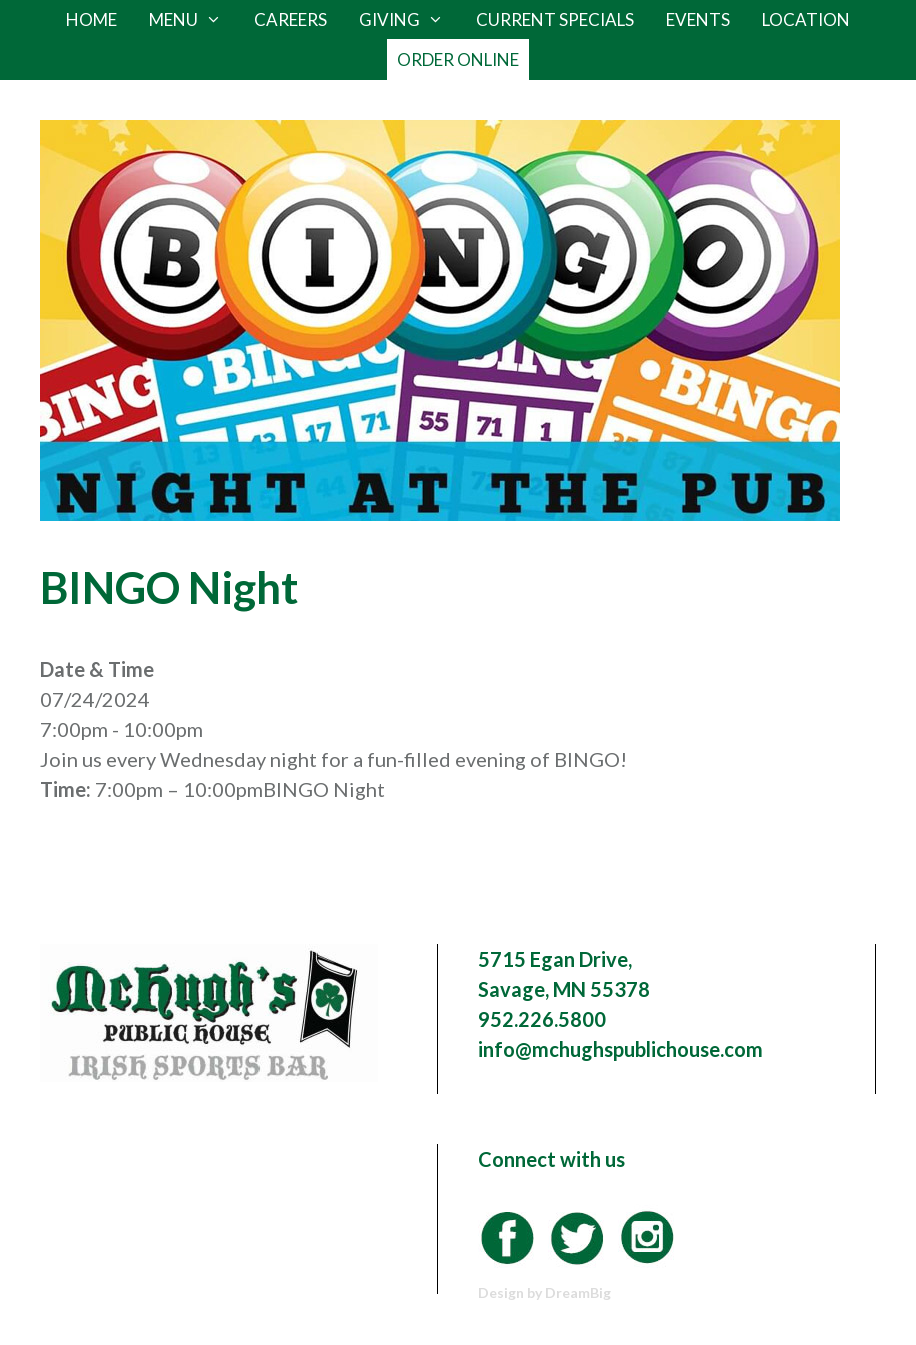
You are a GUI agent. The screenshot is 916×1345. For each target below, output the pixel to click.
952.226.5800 (542, 1019)
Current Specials (555, 19)
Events (698, 19)
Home (91, 19)
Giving (409, 20)
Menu (193, 20)
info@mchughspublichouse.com (620, 1049)
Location (806, 19)
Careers (290, 19)
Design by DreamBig (544, 1292)
